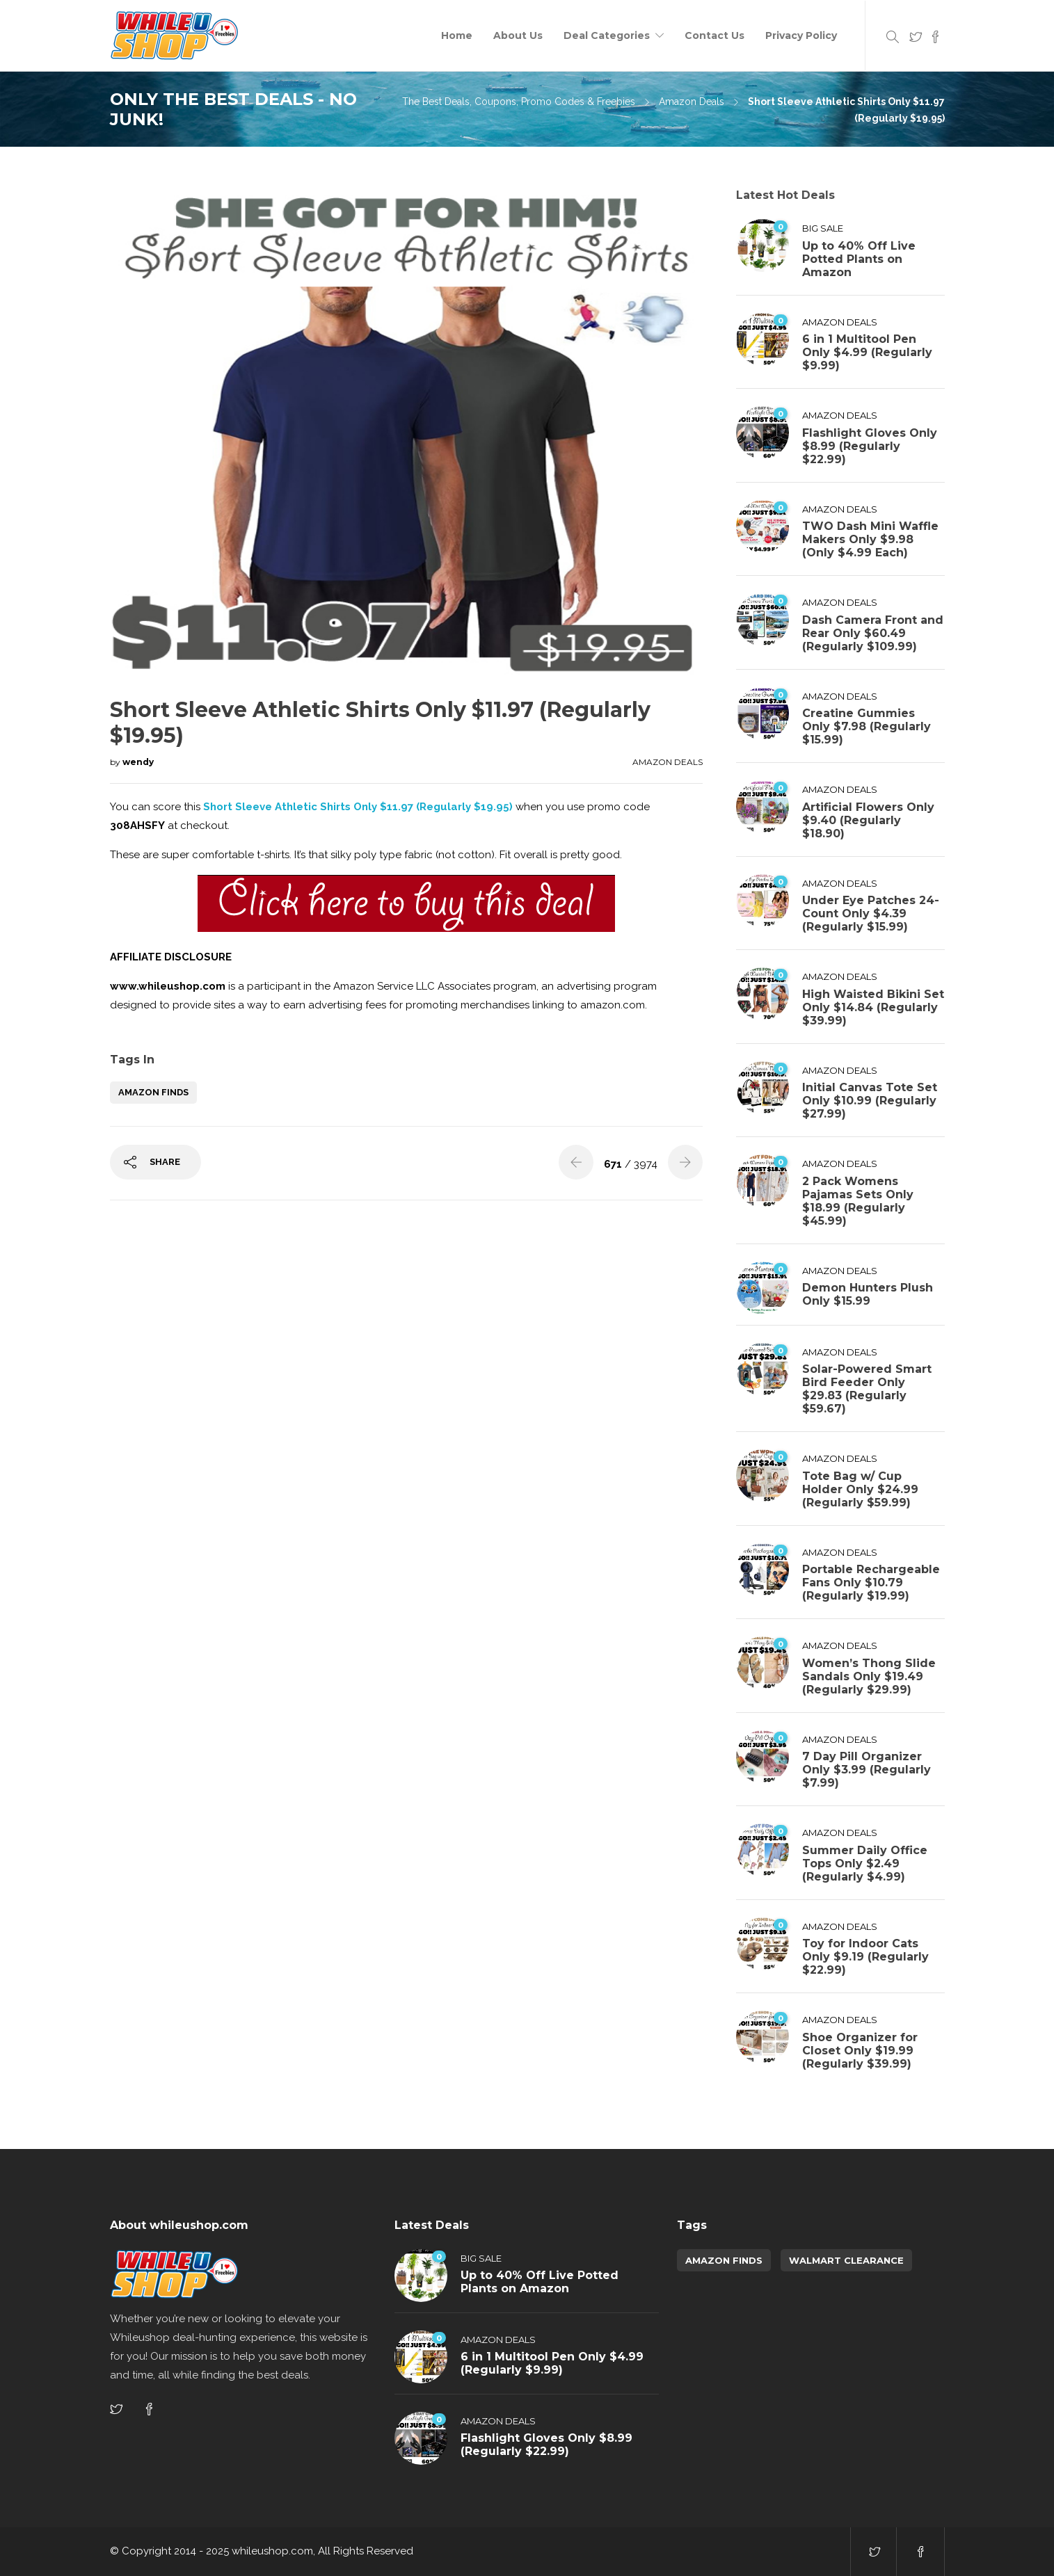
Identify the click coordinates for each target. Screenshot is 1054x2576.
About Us (518, 35)
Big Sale (822, 228)
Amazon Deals (691, 101)
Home (456, 35)
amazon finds (153, 1092)
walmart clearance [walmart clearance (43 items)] (846, 2260)
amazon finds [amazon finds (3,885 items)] (723, 2260)
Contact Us (714, 35)
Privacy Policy (801, 35)
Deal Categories (607, 35)
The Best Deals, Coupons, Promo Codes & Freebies (518, 101)
